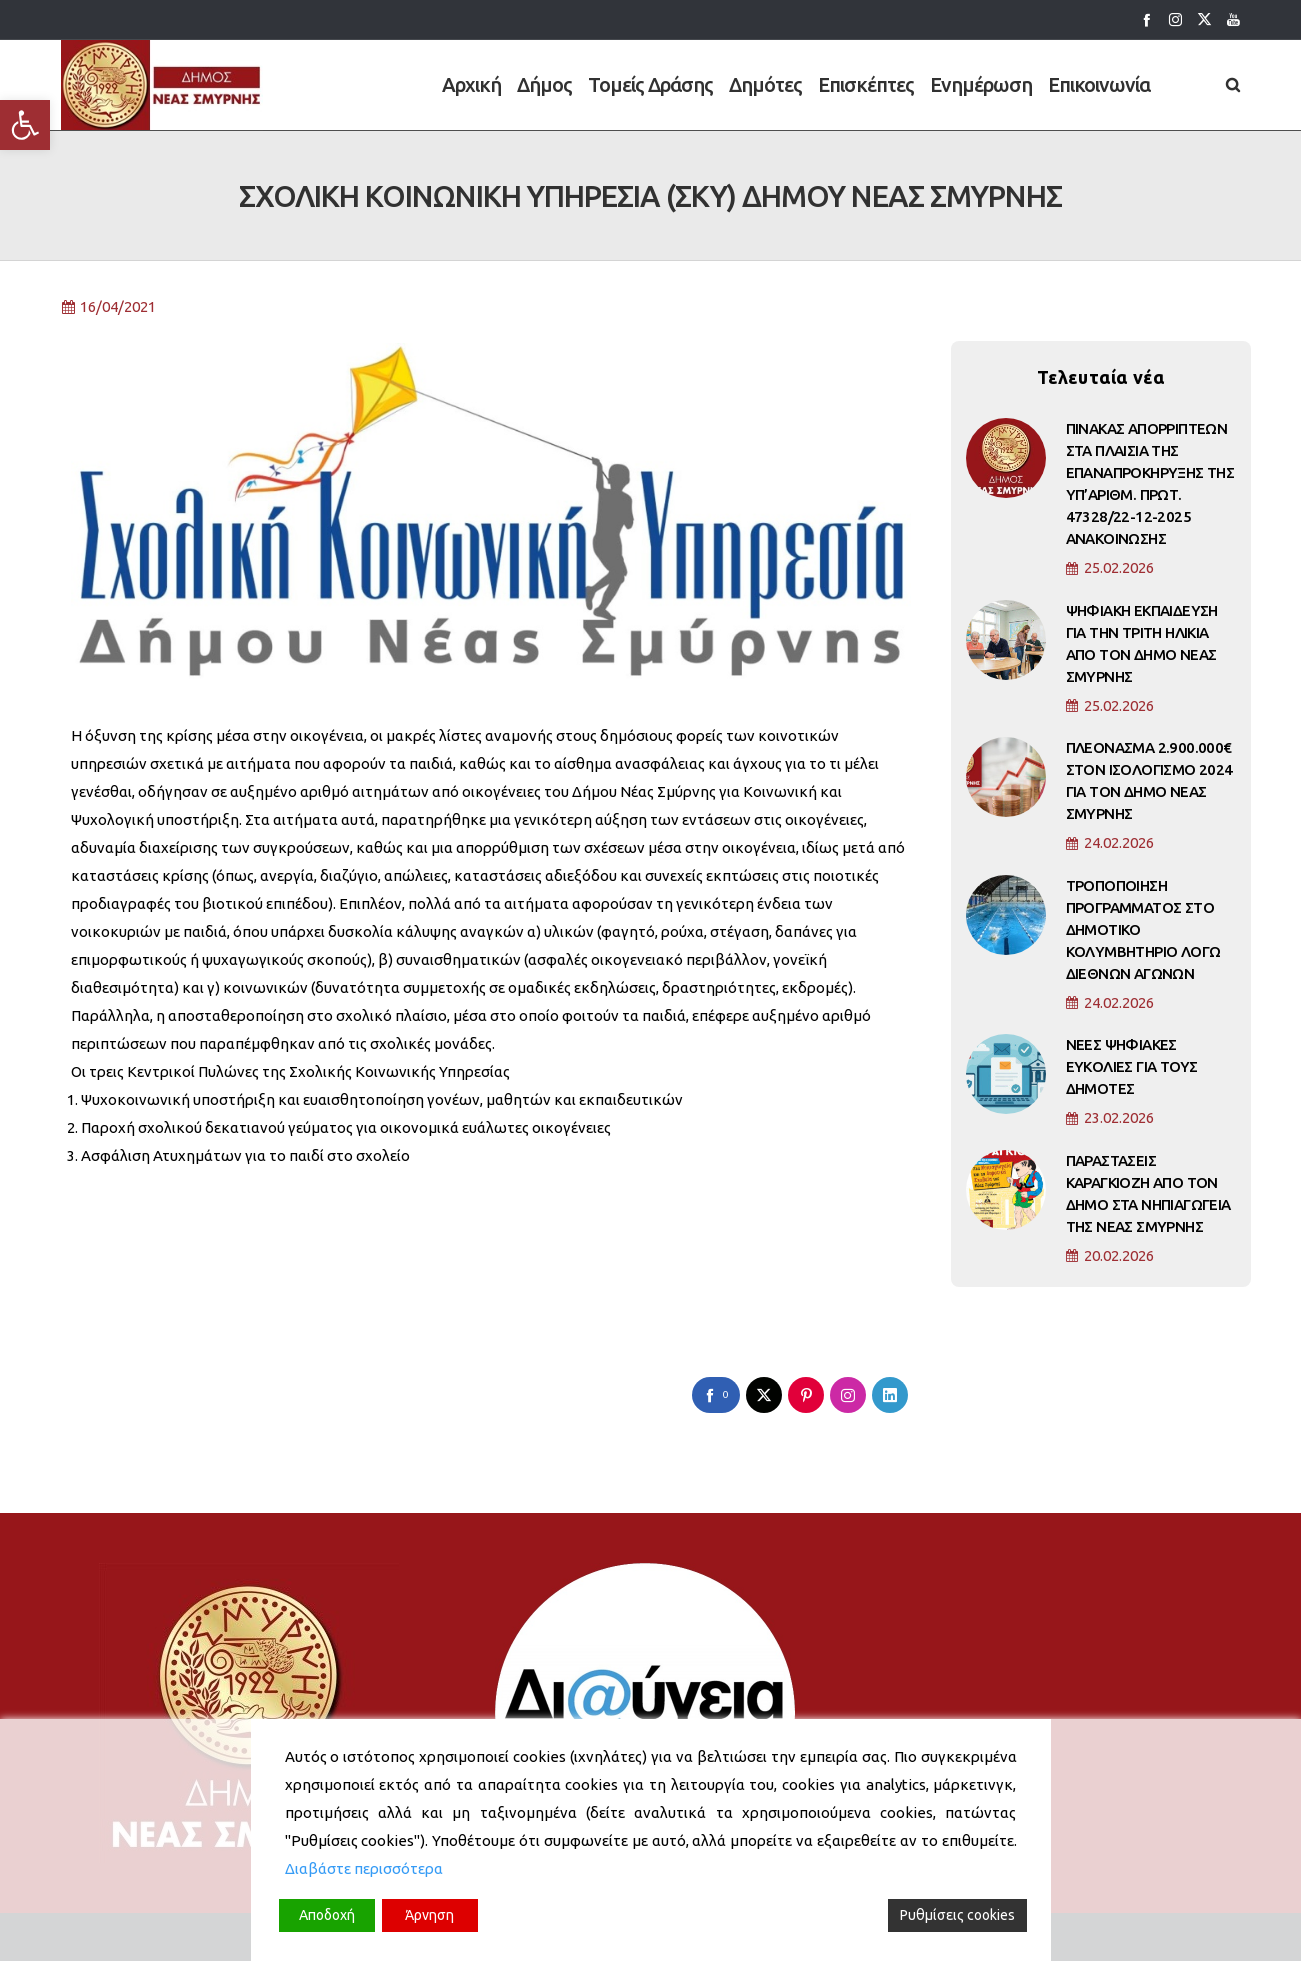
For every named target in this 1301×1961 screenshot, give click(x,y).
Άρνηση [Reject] (429, 1915)
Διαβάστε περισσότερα (364, 1868)
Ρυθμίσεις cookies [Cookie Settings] (957, 1915)
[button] (25, 125)
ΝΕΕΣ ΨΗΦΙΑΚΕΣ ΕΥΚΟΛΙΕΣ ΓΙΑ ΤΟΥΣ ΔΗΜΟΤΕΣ (1132, 1078)
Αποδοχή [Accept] (327, 1915)
